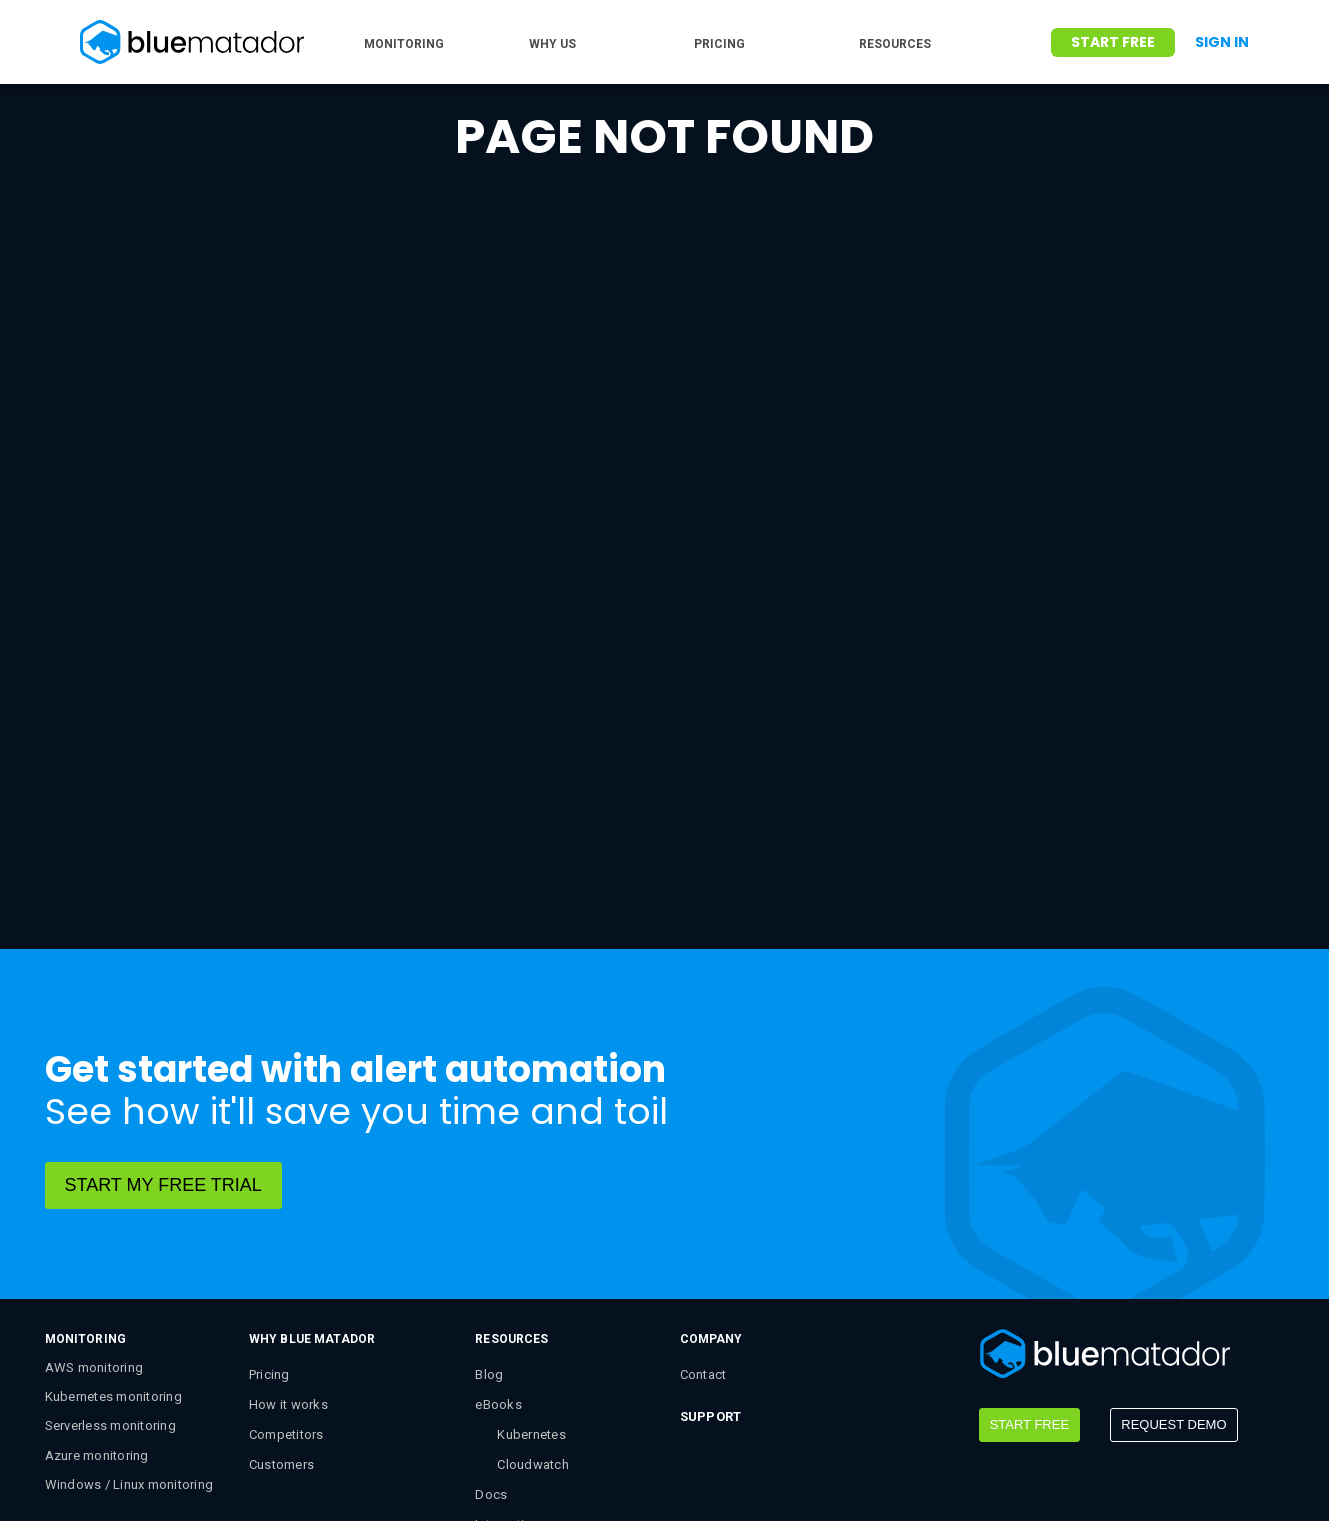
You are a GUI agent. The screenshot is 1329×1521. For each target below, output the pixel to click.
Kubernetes (531, 1257)
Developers (509, 1377)
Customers (281, 1287)
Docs (491, 1317)
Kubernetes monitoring (113, 1219)
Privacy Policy (574, 1473)
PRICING (719, 44)
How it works (288, 1227)
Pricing (269, 1197)
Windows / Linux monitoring (129, 1307)
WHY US (552, 44)
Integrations (511, 1347)
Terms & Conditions (435, 1473)
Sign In (1222, 42)
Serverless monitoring (110, 1249)
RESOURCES (895, 44)
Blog (489, 1197)
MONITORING (404, 44)
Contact (703, 1197)
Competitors (286, 1257)
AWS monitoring (94, 1190)
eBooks (498, 1227)
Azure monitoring (97, 1278)
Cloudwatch (533, 1287)
